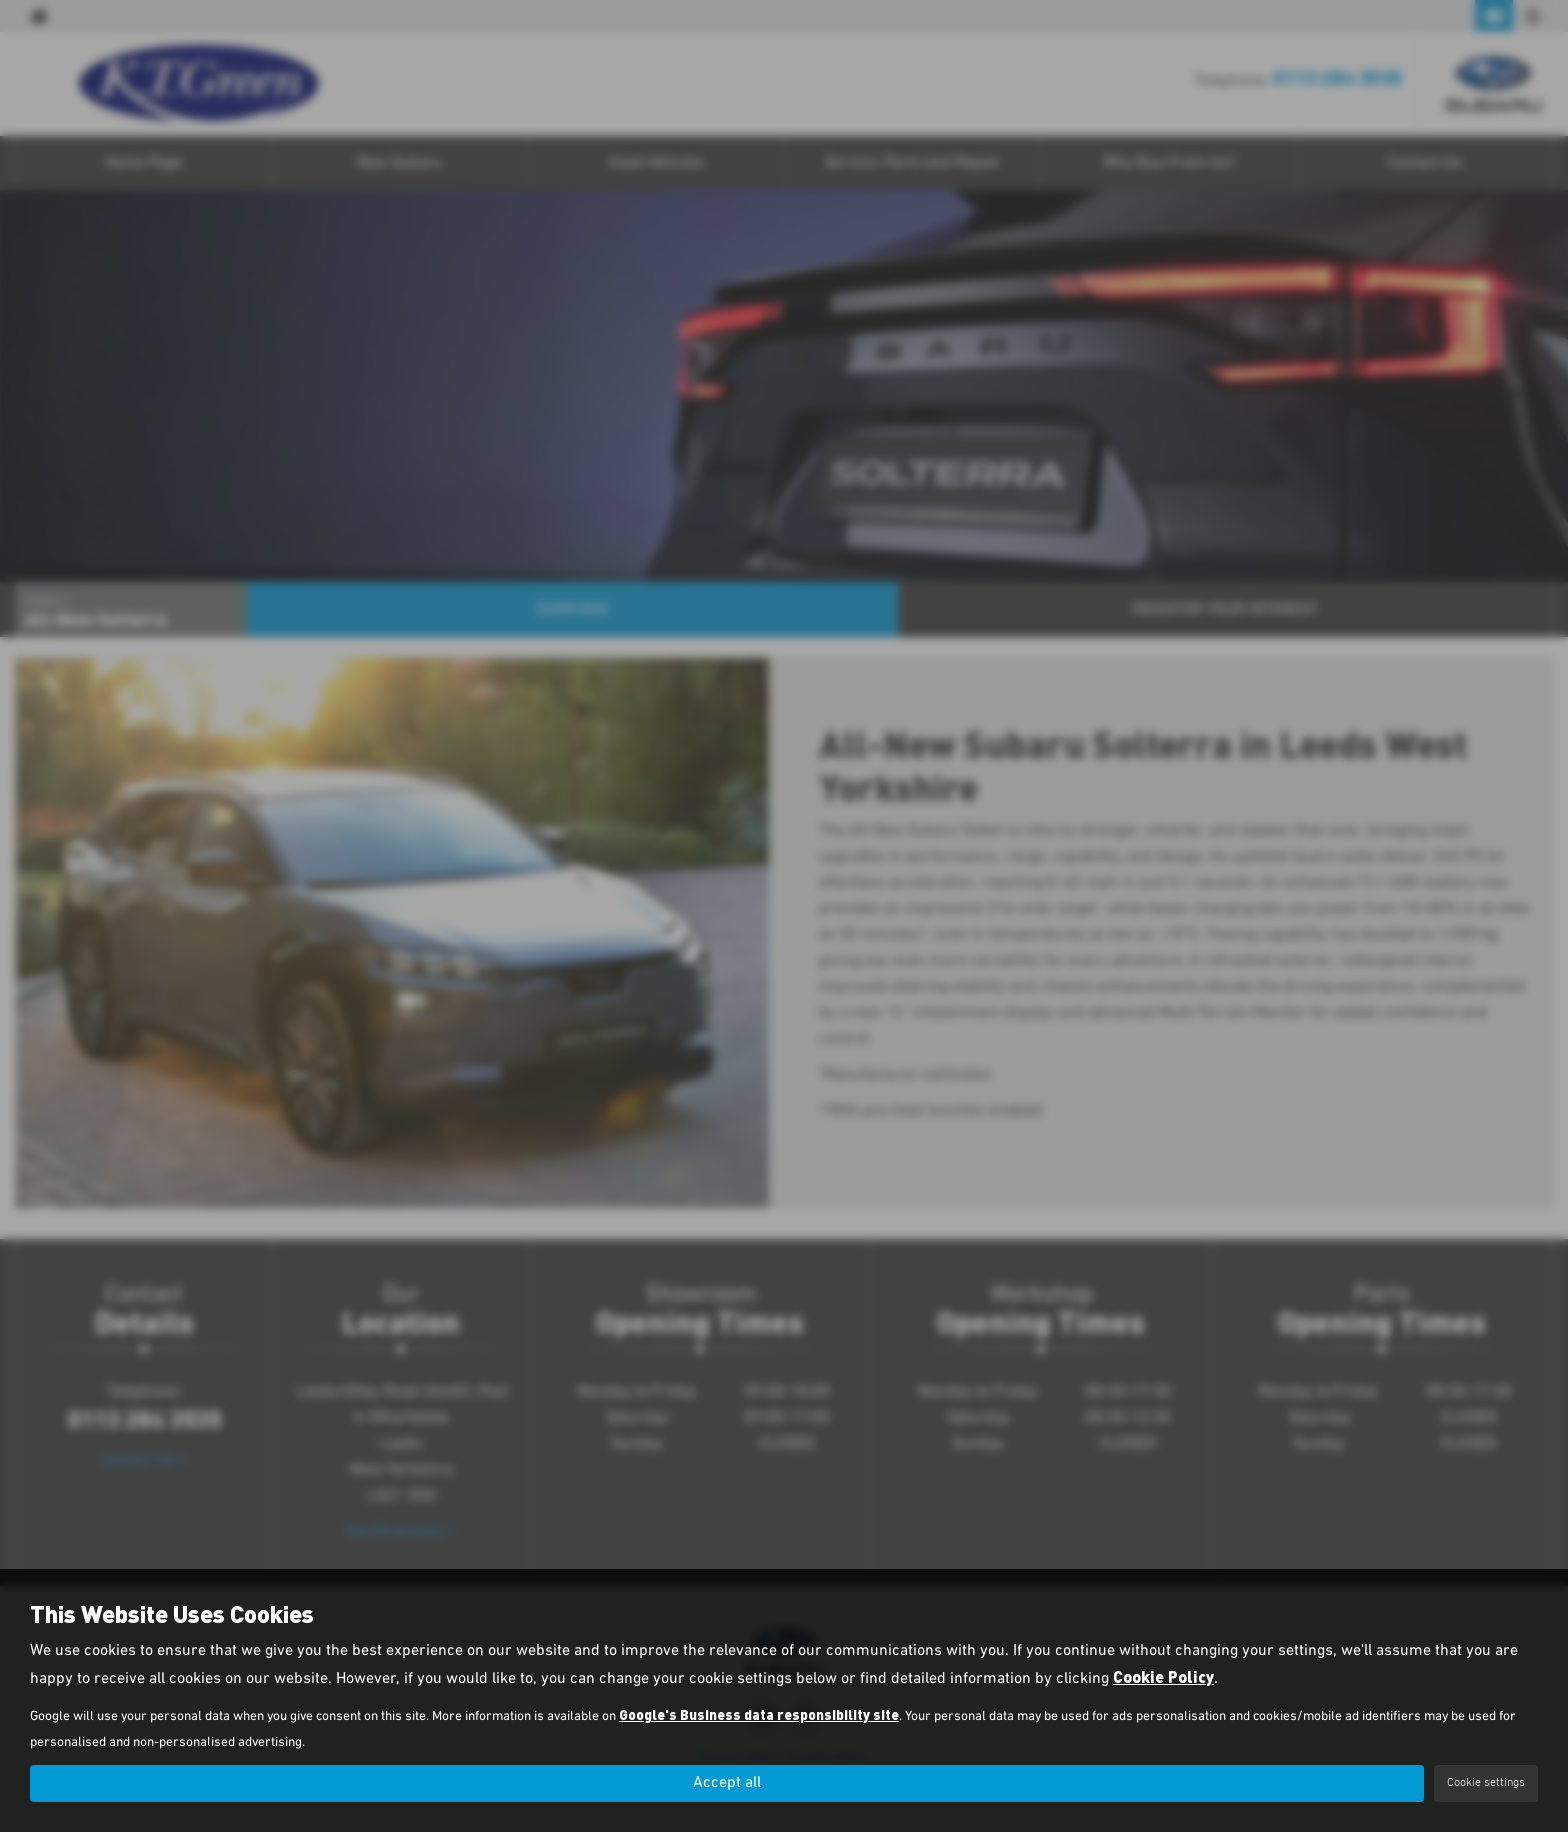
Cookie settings (1486, 1783)
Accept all (727, 1783)
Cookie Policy (1163, 1676)
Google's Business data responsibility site (759, 1714)
